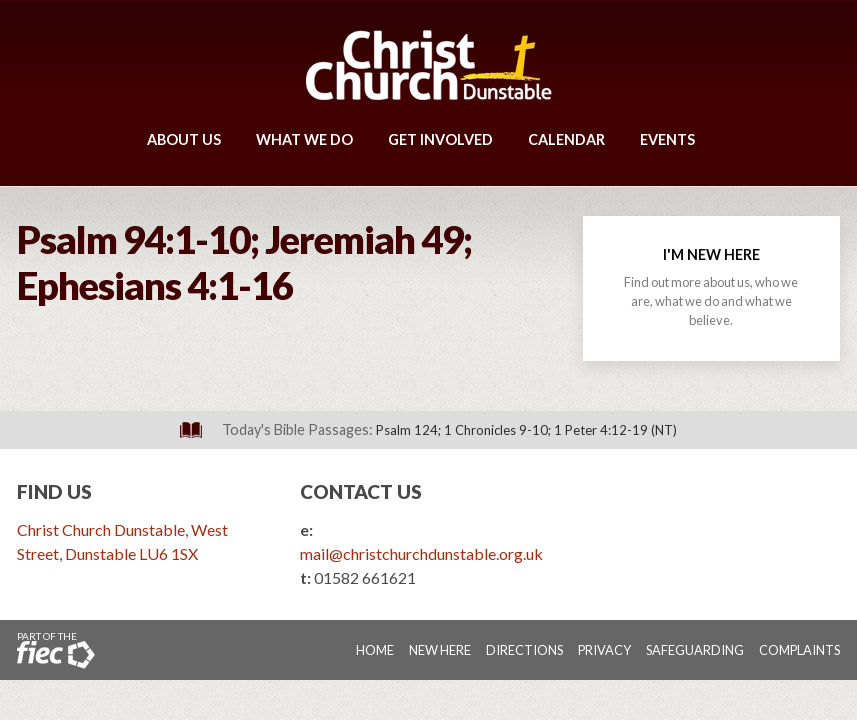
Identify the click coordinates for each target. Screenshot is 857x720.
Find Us (54, 491)
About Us (184, 139)
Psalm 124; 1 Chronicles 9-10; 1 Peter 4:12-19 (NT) (526, 430)
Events (667, 139)
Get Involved (440, 139)
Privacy (604, 650)
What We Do (304, 139)
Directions (524, 650)
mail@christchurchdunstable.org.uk (421, 553)
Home (375, 650)
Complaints (799, 650)
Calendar (566, 139)
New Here (440, 650)
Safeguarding (695, 650)
